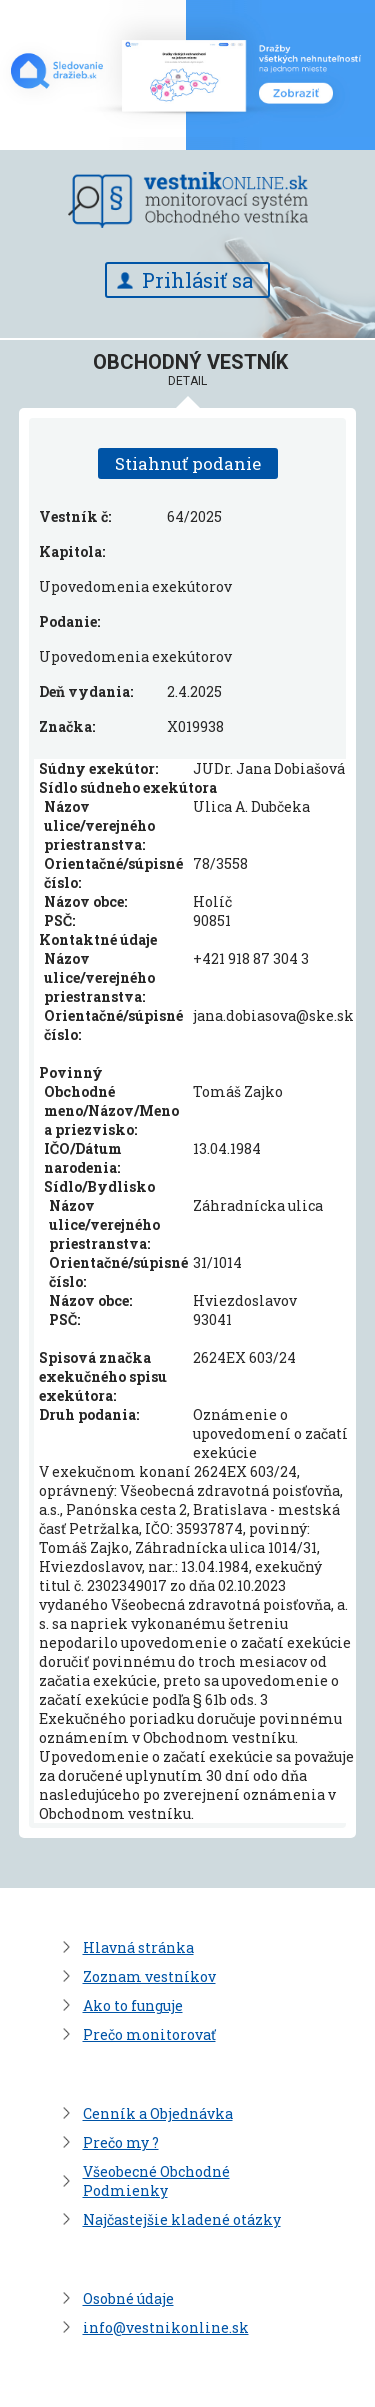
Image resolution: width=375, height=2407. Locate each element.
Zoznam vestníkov (149, 1976)
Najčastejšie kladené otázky (182, 2219)
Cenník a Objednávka (158, 2113)
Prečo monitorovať (149, 2034)
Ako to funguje (133, 2005)
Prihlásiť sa (197, 280)
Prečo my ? (121, 2142)
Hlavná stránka (138, 1947)
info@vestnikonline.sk (166, 2327)
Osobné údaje (128, 2298)
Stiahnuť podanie (188, 463)
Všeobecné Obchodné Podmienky (156, 2181)
